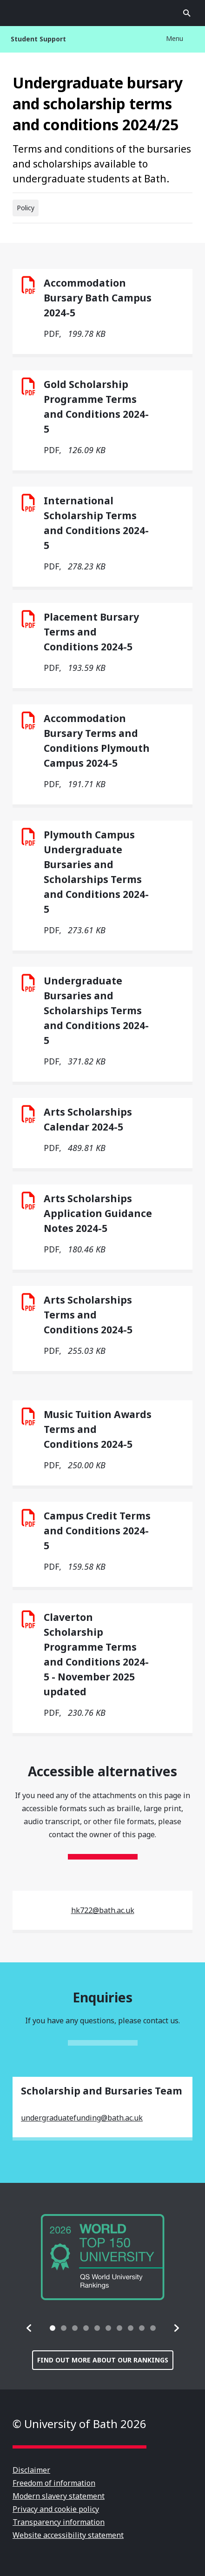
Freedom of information (54, 2483)
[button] (29, 2328)
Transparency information (59, 2522)
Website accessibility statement (68, 2535)
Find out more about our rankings (102, 2359)
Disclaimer (31, 2470)
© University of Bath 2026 (79, 2423)
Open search (187, 13)
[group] (103, 2257)
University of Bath (103, 13)
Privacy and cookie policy (56, 2509)
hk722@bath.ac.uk (102, 1910)
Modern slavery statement (59, 2496)
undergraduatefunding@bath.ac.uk (82, 2118)
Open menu (18, 13)
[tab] (52, 2328)
